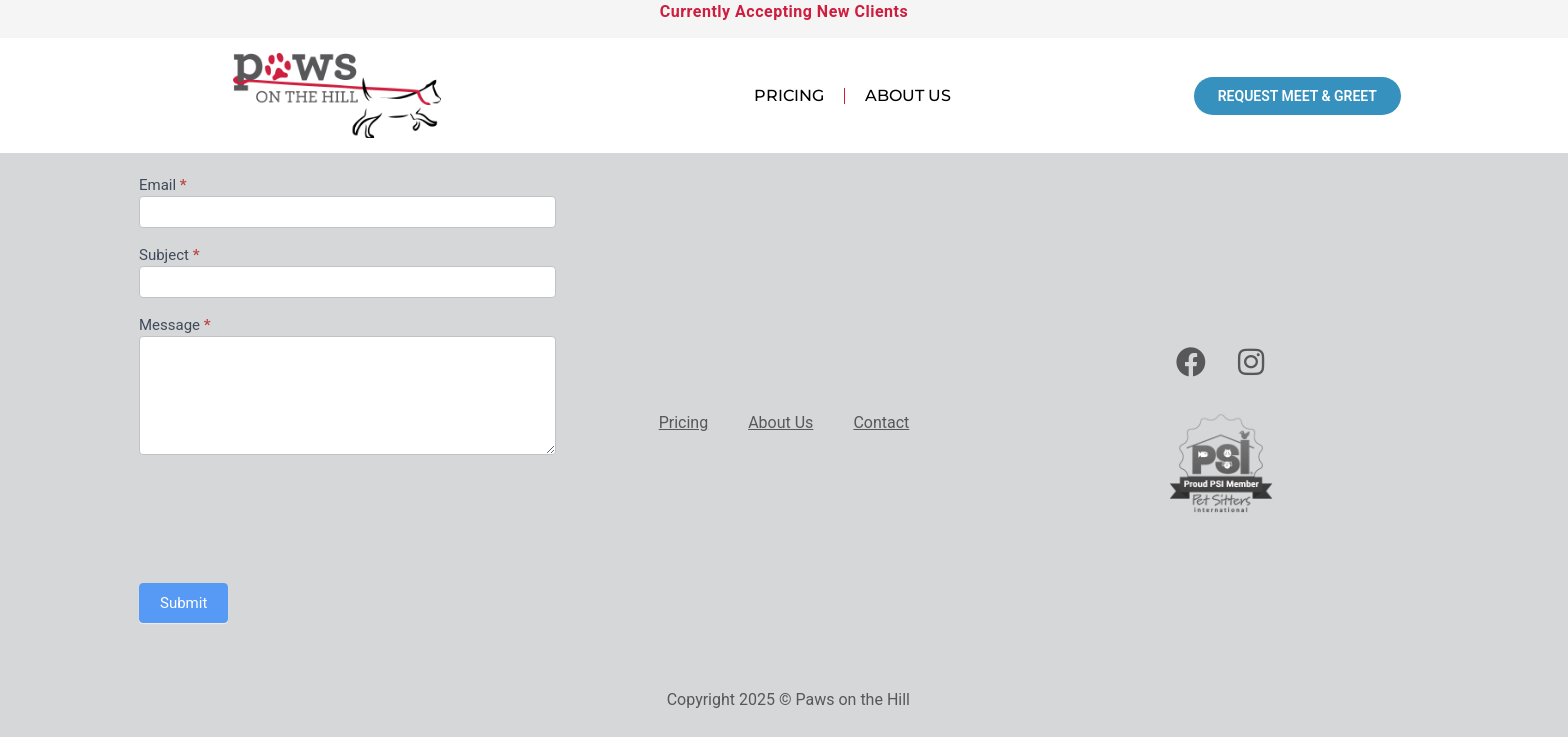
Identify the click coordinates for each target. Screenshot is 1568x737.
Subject (169, 256)
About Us (908, 95)
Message (175, 326)
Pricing (789, 95)
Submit (183, 603)
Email (163, 186)
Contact (881, 422)
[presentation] (291, 514)
